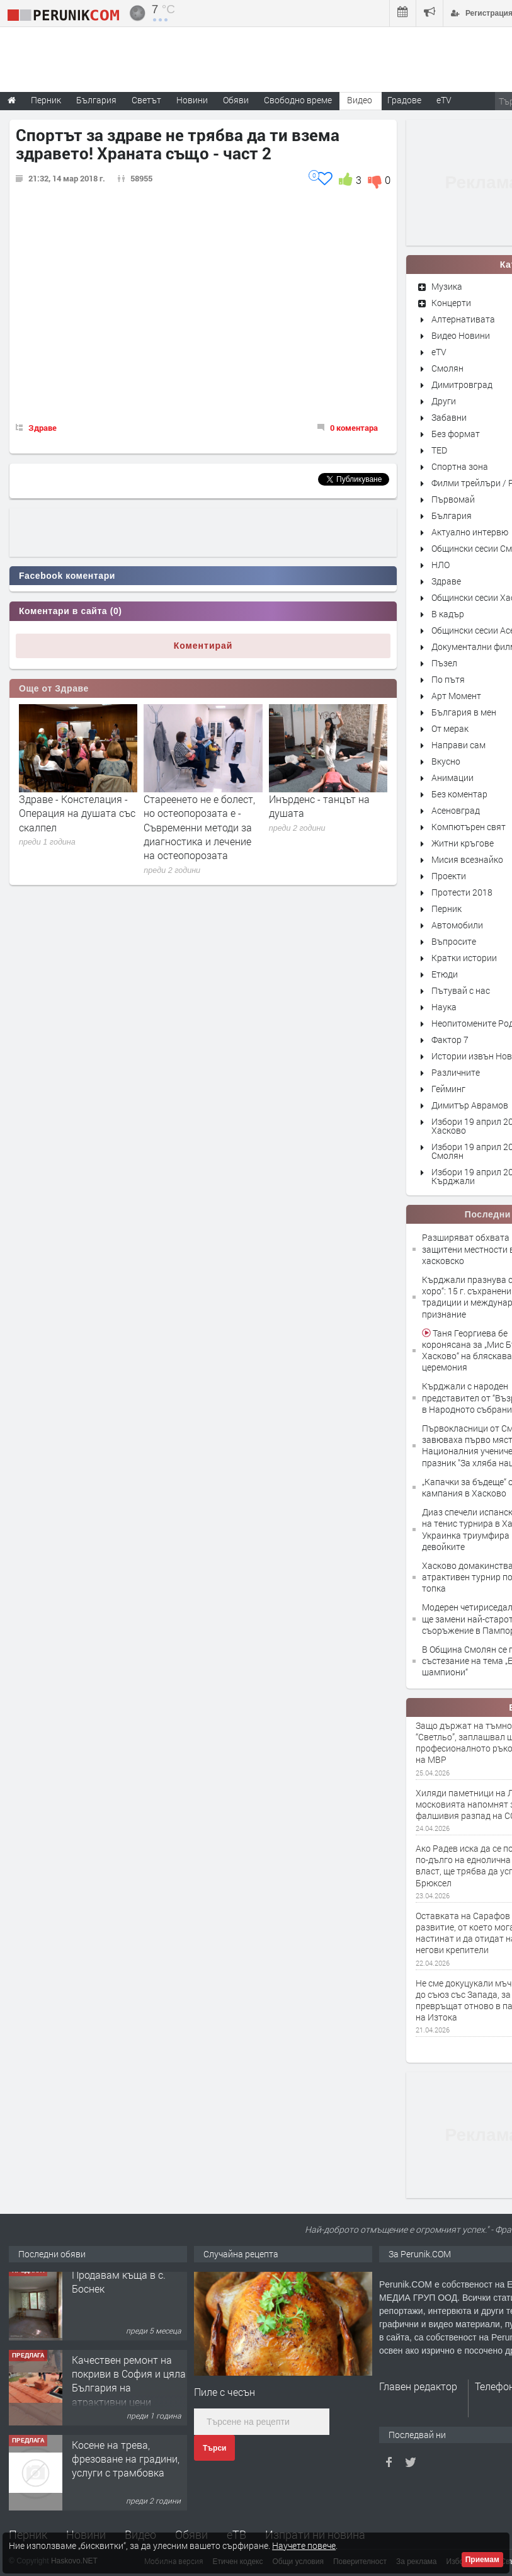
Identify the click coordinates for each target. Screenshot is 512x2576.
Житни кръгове (462, 843)
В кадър (447, 614)
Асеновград (455, 810)
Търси (214, 2448)
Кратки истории (464, 958)
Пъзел (444, 663)
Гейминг (448, 1089)
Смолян (447, 368)
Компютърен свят (468, 827)
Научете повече (304, 2545)
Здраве (42, 427)
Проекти (448, 876)
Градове (404, 100)
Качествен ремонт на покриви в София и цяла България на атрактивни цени (129, 2387)
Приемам (482, 2559)
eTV (439, 352)
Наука (444, 1007)
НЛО (440, 565)
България (451, 515)
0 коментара (354, 427)
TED (439, 450)
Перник (446, 909)
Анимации (452, 778)
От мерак (450, 728)
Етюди (444, 974)
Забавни (449, 417)
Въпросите (453, 941)
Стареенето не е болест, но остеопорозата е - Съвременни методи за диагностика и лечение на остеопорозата (199, 827)
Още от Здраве (54, 688)
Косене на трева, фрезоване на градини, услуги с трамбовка (125, 2466)
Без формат (455, 434)
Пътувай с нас (460, 990)
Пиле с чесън (224, 2391)
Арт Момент (456, 696)
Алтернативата (463, 319)
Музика (446, 286)
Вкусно (445, 761)
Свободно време (298, 100)
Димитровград (461, 384)
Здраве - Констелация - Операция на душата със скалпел (77, 813)
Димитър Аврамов (469, 1105)
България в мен (463, 712)
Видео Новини (460, 335)
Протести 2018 (461, 892)
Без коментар (459, 794)
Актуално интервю (469, 532)
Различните (455, 1072)
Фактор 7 (450, 1040)
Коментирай (203, 646)
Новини (192, 100)
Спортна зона (459, 466)
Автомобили (457, 925)
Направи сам (458, 745)
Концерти (451, 303)
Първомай (453, 499)
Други (443, 401)
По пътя (448, 679)
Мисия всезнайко (467, 859)
